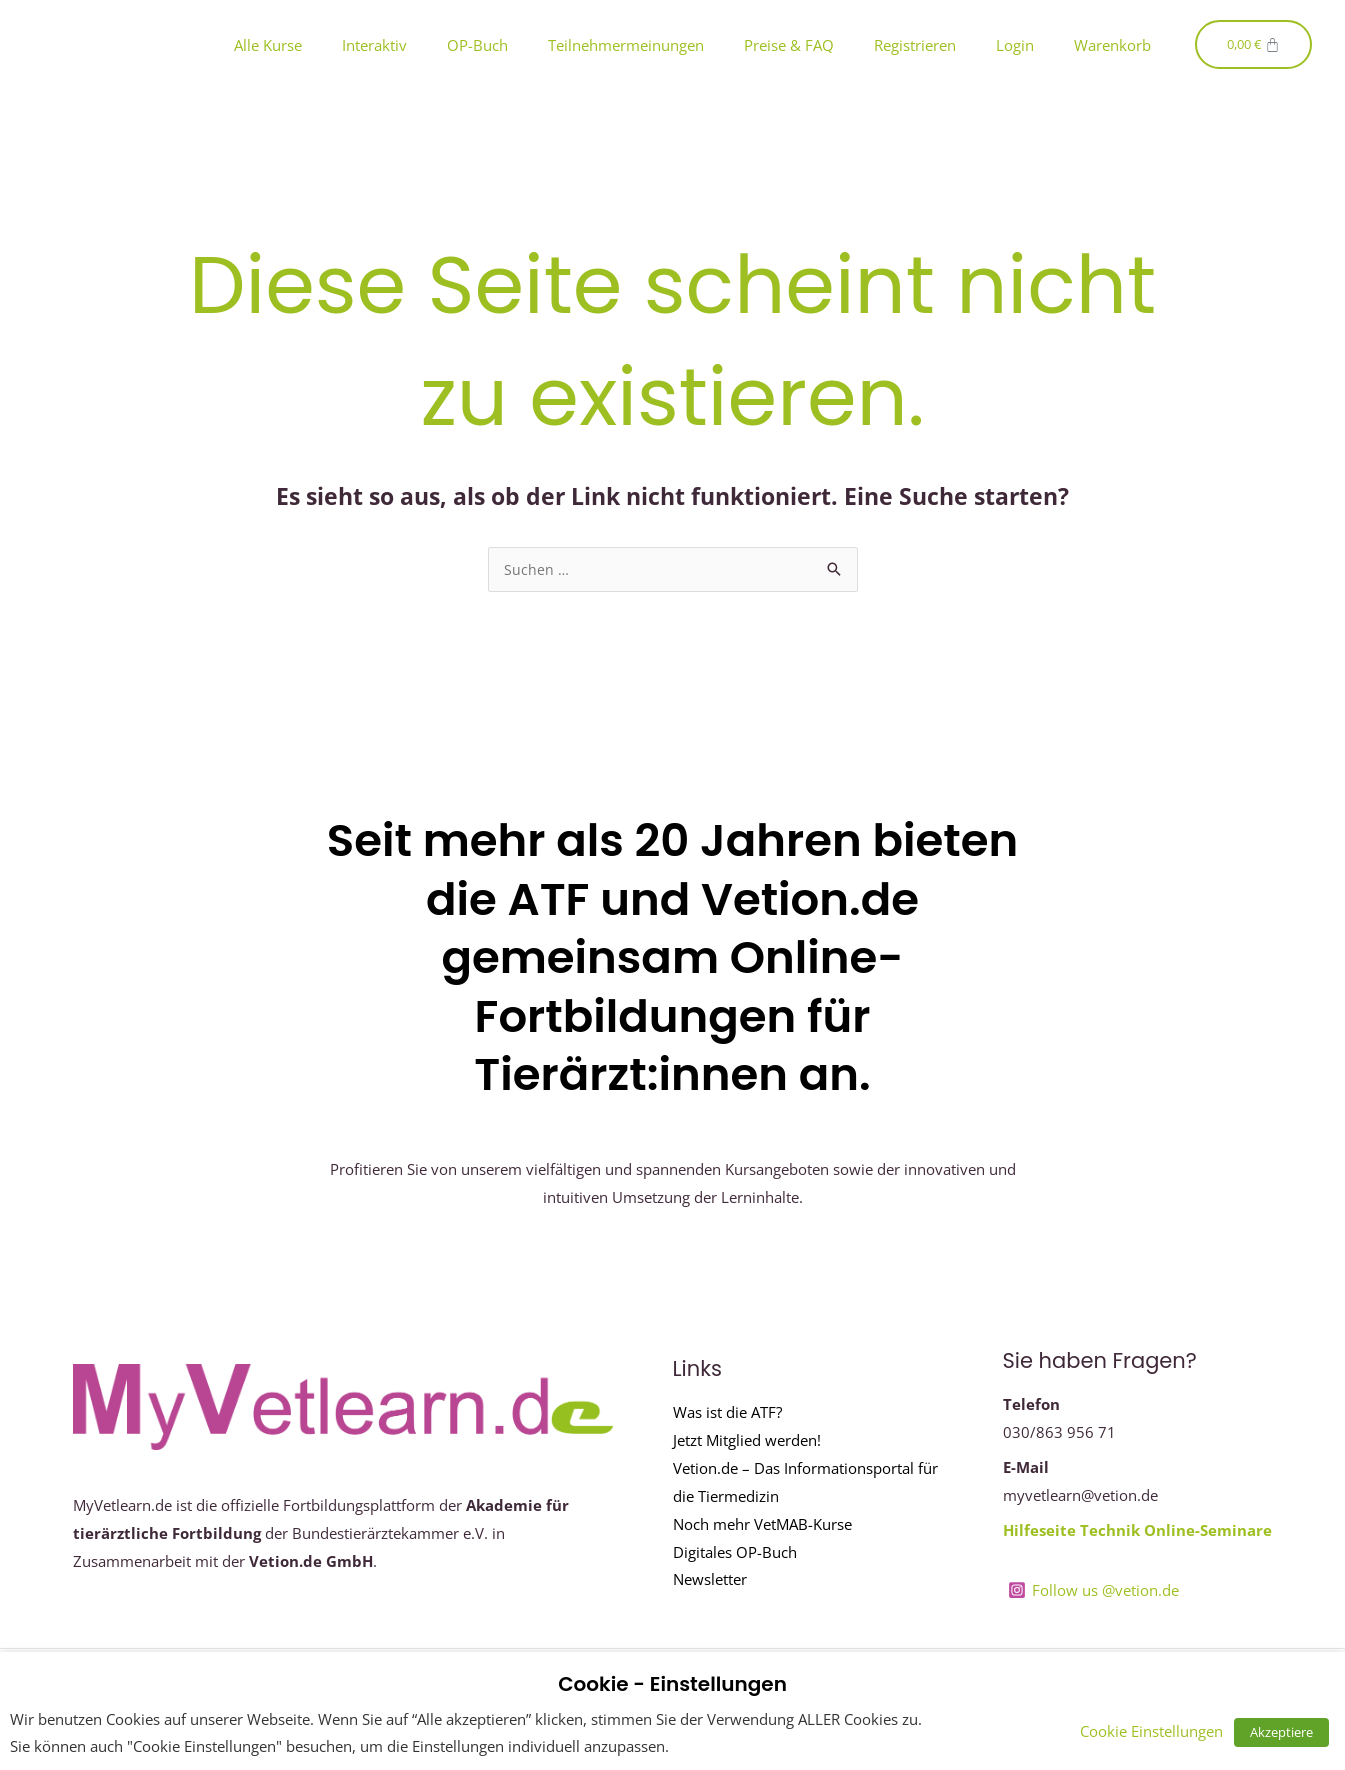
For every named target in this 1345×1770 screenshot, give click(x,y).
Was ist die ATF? (727, 1413)
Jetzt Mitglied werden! (747, 1441)
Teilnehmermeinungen (626, 45)
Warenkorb (1112, 45)
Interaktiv (374, 45)
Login (1015, 45)
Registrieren (915, 45)
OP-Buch (477, 45)
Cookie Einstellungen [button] (1163, 1731)
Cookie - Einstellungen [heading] (672, 1684)
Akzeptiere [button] (1287, 1732)
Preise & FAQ (789, 45)
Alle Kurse (268, 45)
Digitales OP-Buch (735, 1553)
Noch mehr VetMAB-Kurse (762, 1525)
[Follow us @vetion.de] (1094, 1591)
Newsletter (710, 1580)
